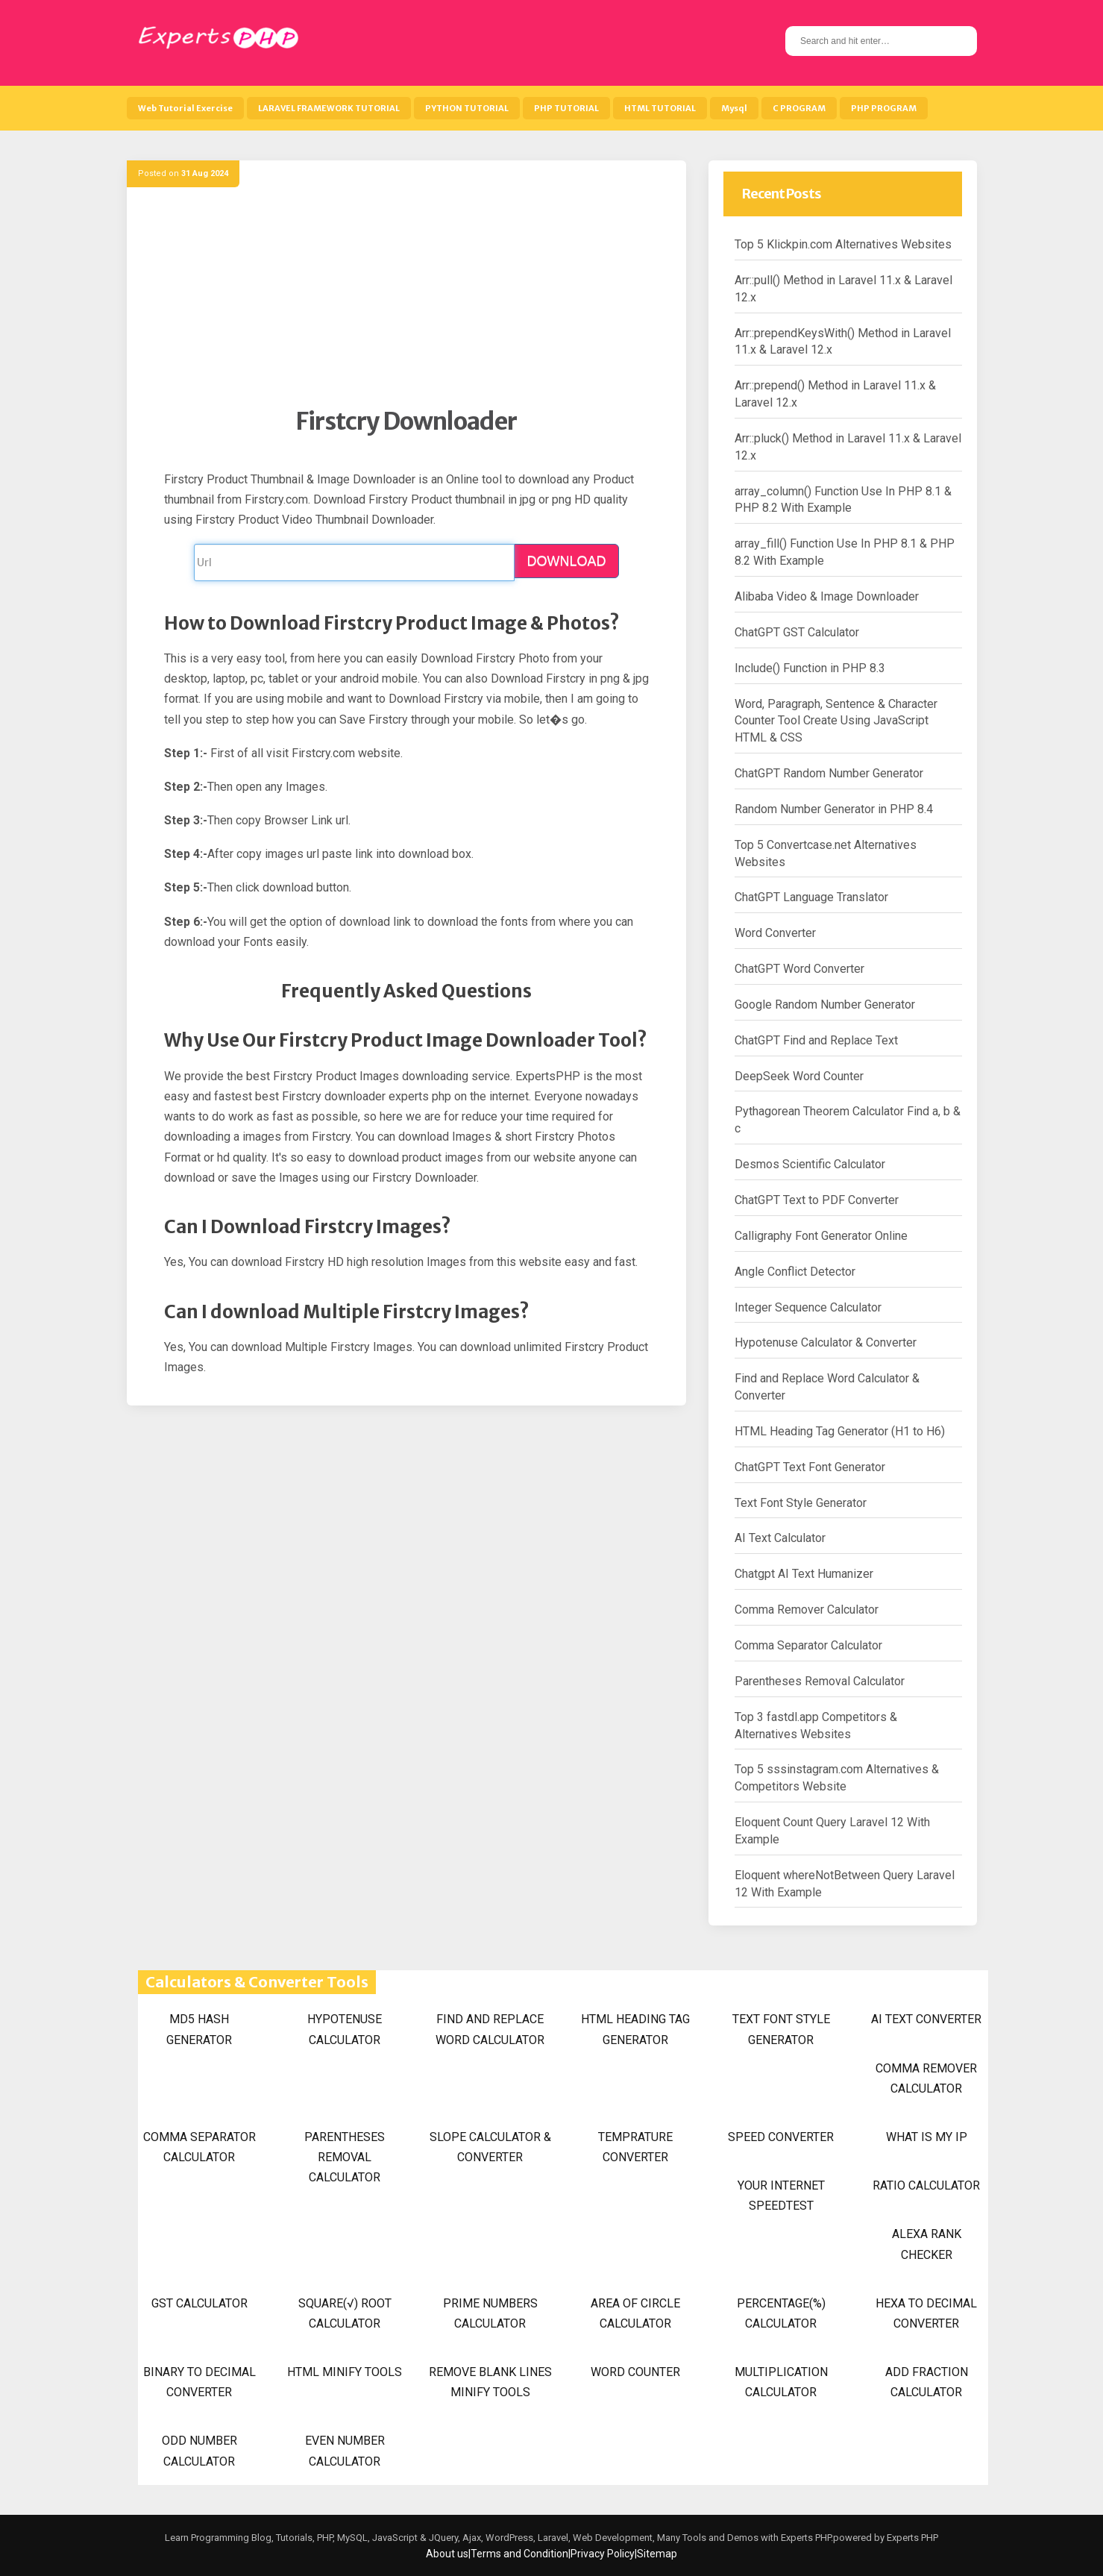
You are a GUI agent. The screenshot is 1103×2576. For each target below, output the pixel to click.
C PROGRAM (799, 108)
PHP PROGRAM (884, 108)
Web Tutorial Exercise (185, 108)
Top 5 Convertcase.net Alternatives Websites (826, 853)
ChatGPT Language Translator (811, 897)
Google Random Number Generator (825, 1004)
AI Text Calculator (780, 1538)
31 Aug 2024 (204, 173)
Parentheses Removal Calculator (820, 1681)
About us (447, 2554)
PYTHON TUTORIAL (467, 108)
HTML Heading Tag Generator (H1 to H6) (840, 1431)
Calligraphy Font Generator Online (821, 1236)
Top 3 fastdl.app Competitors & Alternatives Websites (816, 1725)
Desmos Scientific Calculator (810, 1164)
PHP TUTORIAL (566, 108)
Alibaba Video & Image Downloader (827, 596)
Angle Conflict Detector (795, 1272)
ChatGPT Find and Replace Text (816, 1040)
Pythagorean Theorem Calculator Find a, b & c (848, 1119)
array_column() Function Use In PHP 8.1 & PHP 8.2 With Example (843, 499)
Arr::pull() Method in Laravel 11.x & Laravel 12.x (843, 288)
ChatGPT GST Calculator (797, 632)
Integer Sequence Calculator (808, 1307)
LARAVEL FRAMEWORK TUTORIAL (329, 108)
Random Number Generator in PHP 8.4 (834, 809)
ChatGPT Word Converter (799, 969)
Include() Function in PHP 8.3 (810, 668)
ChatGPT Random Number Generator (829, 773)
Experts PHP (911, 2537)
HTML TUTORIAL (660, 108)
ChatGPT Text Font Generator (810, 1467)
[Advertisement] (406, 302)
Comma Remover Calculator (807, 1609)
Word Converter (775, 933)
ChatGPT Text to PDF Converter (817, 1200)
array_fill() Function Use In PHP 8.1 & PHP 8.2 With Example (845, 552)
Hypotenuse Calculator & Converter (826, 1342)
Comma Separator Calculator (808, 1645)
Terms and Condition (519, 2554)
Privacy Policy (603, 2554)
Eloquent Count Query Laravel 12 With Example (832, 1830)
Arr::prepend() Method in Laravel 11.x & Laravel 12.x (835, 394)
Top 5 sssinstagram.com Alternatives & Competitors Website (837, 1777)
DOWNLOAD (566, 561)
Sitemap (657, 2554)
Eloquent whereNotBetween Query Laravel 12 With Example (845, 1883)
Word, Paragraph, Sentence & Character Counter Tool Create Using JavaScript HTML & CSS (836, 721)
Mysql (734, 108)
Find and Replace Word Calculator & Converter (827, 1387)
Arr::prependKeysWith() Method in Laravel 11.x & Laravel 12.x (843, 341)
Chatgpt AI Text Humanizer (804, 1574)
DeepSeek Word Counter (799, 1076)
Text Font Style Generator (801, 1503)
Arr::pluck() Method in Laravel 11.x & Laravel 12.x (848, 447)
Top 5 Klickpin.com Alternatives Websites (843, 244)
